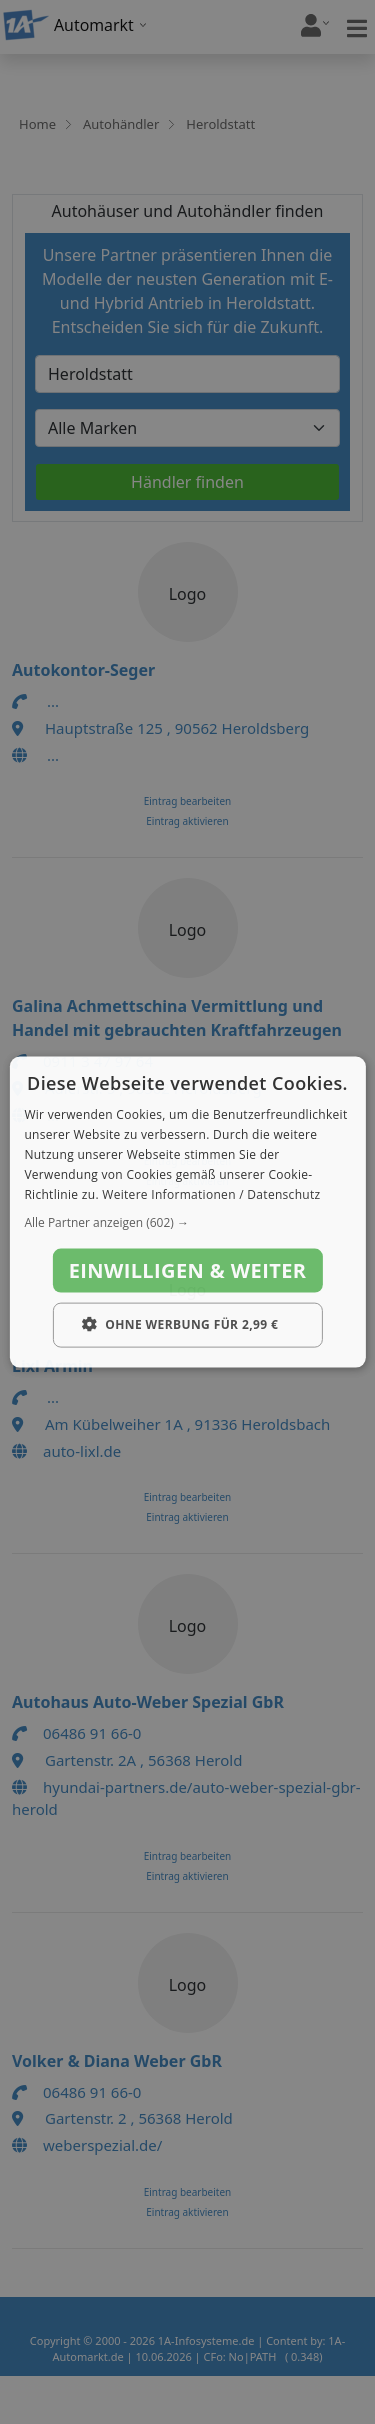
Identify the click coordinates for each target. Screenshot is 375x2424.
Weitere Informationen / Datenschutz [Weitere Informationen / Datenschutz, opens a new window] (211, 1193)
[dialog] (187, 1212)
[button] (187, 1223)
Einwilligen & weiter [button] (188, 1270)
